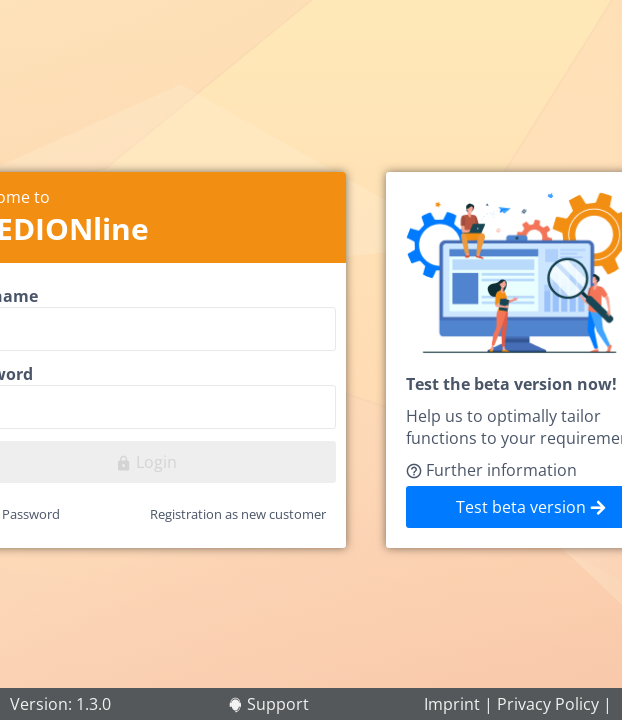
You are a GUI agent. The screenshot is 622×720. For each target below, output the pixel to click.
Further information (491, 470)
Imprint (452, 704)
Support (278, 704)
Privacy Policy (548, 704)
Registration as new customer (238, 514)
